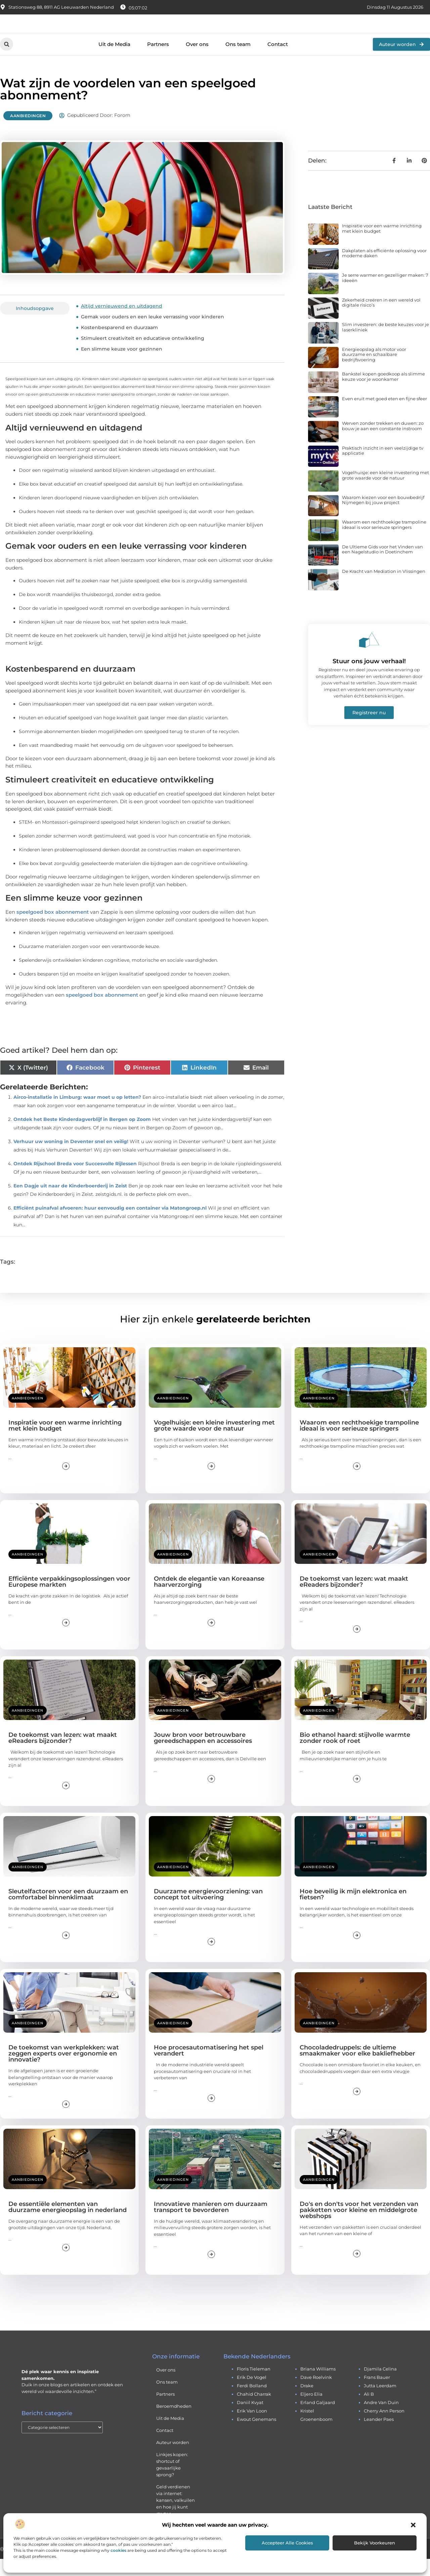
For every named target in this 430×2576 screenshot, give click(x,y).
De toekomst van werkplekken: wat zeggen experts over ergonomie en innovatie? (63, 2070)
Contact (277, 61)
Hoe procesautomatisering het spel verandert (208, 2067)
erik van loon (252, 2428)
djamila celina (380, 2386)
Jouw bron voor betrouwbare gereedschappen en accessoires (203, 1755)
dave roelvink (316, 2394)
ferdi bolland (252, 2402)
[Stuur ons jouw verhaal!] (369, 657)
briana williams (318, 2386)
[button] (413, 2525)
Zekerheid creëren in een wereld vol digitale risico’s (381, 319)
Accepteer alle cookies (287, 2542)
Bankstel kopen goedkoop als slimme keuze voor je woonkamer (383, 393)
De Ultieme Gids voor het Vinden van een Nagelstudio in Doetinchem (382, 566)
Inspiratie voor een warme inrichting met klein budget (382, 245)
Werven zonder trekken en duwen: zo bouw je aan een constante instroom (383, 443)
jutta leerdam (380, 2402)
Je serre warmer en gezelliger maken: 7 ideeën (385, 294)
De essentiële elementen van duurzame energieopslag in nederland (67, 2223)
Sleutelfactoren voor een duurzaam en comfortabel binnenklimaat (68, 1911)
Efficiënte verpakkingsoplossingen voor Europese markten (69, 1598)
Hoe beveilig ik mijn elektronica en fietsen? (353, 1911)
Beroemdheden (173, 2423)
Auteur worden (172, 2459)
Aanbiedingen (28, 132)
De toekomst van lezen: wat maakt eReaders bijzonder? (354, 1598)
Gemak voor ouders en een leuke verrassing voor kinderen (152, 334)
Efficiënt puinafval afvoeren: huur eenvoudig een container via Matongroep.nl (110, 1225)
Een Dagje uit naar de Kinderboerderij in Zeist (70, 1203)
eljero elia (311, 2411)
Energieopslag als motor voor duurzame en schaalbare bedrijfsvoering (374, 371)
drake (306, 2402)
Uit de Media (114, 61)
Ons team (238, 61)
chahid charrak (254, 2411)
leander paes (379, 2436)
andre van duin (381, 2419)
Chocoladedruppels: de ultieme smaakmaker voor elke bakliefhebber (357, 2067)
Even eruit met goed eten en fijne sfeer (384, 415)
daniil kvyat (250, 2419)
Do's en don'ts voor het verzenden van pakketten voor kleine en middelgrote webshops (359, 2226)
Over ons (197, 61)
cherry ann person (384, 2428)
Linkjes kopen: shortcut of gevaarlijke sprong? (172, 2481)
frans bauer (377, 2394)
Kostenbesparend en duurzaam (119, 345)
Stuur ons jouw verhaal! (369, 678)
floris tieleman (253, 2386)
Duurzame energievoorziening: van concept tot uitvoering (208, 1911)
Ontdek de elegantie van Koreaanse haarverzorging (209, 1598)
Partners (158, 61)
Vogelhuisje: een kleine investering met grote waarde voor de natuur (385, 492)
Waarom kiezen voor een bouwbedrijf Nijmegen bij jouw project (383, 516)
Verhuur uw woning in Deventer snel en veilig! (70, 1158)
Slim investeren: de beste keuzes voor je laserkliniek (385, 344)
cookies (118, 2550)
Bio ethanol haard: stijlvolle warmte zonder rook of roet (355, 1755)
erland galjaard (317, 2419)
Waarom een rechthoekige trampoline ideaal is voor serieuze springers (384, 541)
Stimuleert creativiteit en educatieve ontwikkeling (142, 355)
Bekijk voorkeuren (374, 2542)
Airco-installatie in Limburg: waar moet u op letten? (77, 1114)
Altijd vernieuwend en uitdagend (121, 323)
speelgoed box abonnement (52, 928)
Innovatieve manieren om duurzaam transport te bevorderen (210, 2223)
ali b (369, 2411)
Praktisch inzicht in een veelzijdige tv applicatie (382, 467)
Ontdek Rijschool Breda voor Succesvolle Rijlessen (75, 1180)
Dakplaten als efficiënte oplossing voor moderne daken (384, 270)
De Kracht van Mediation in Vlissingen (383, 588)
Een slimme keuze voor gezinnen (121, 366)
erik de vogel (251, 2394)
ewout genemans (256, 2436)
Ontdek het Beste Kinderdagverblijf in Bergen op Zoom (82, 1136)
